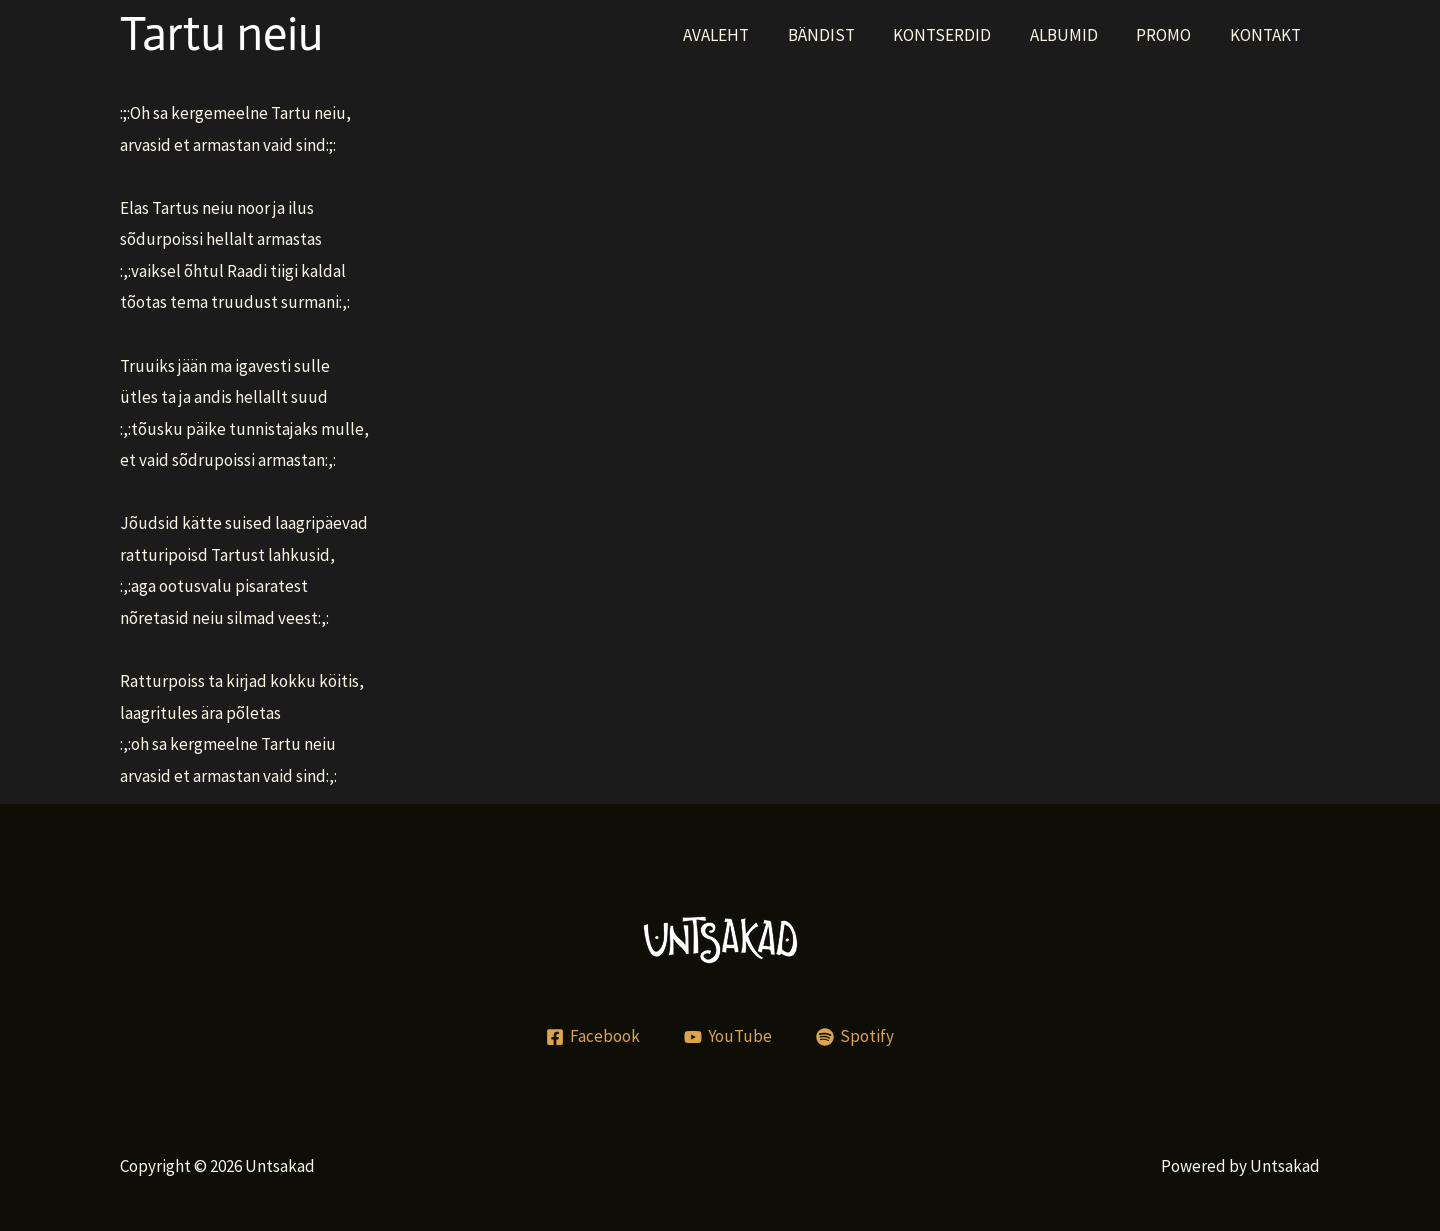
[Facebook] (594, 1037)
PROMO (1170, 35)
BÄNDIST (841, 35)
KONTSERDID (958, 35)
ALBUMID (1075, 35)
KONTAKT (1267, 35)
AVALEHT (741, 35)
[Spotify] (855, 1037)
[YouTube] (728, 1037)
